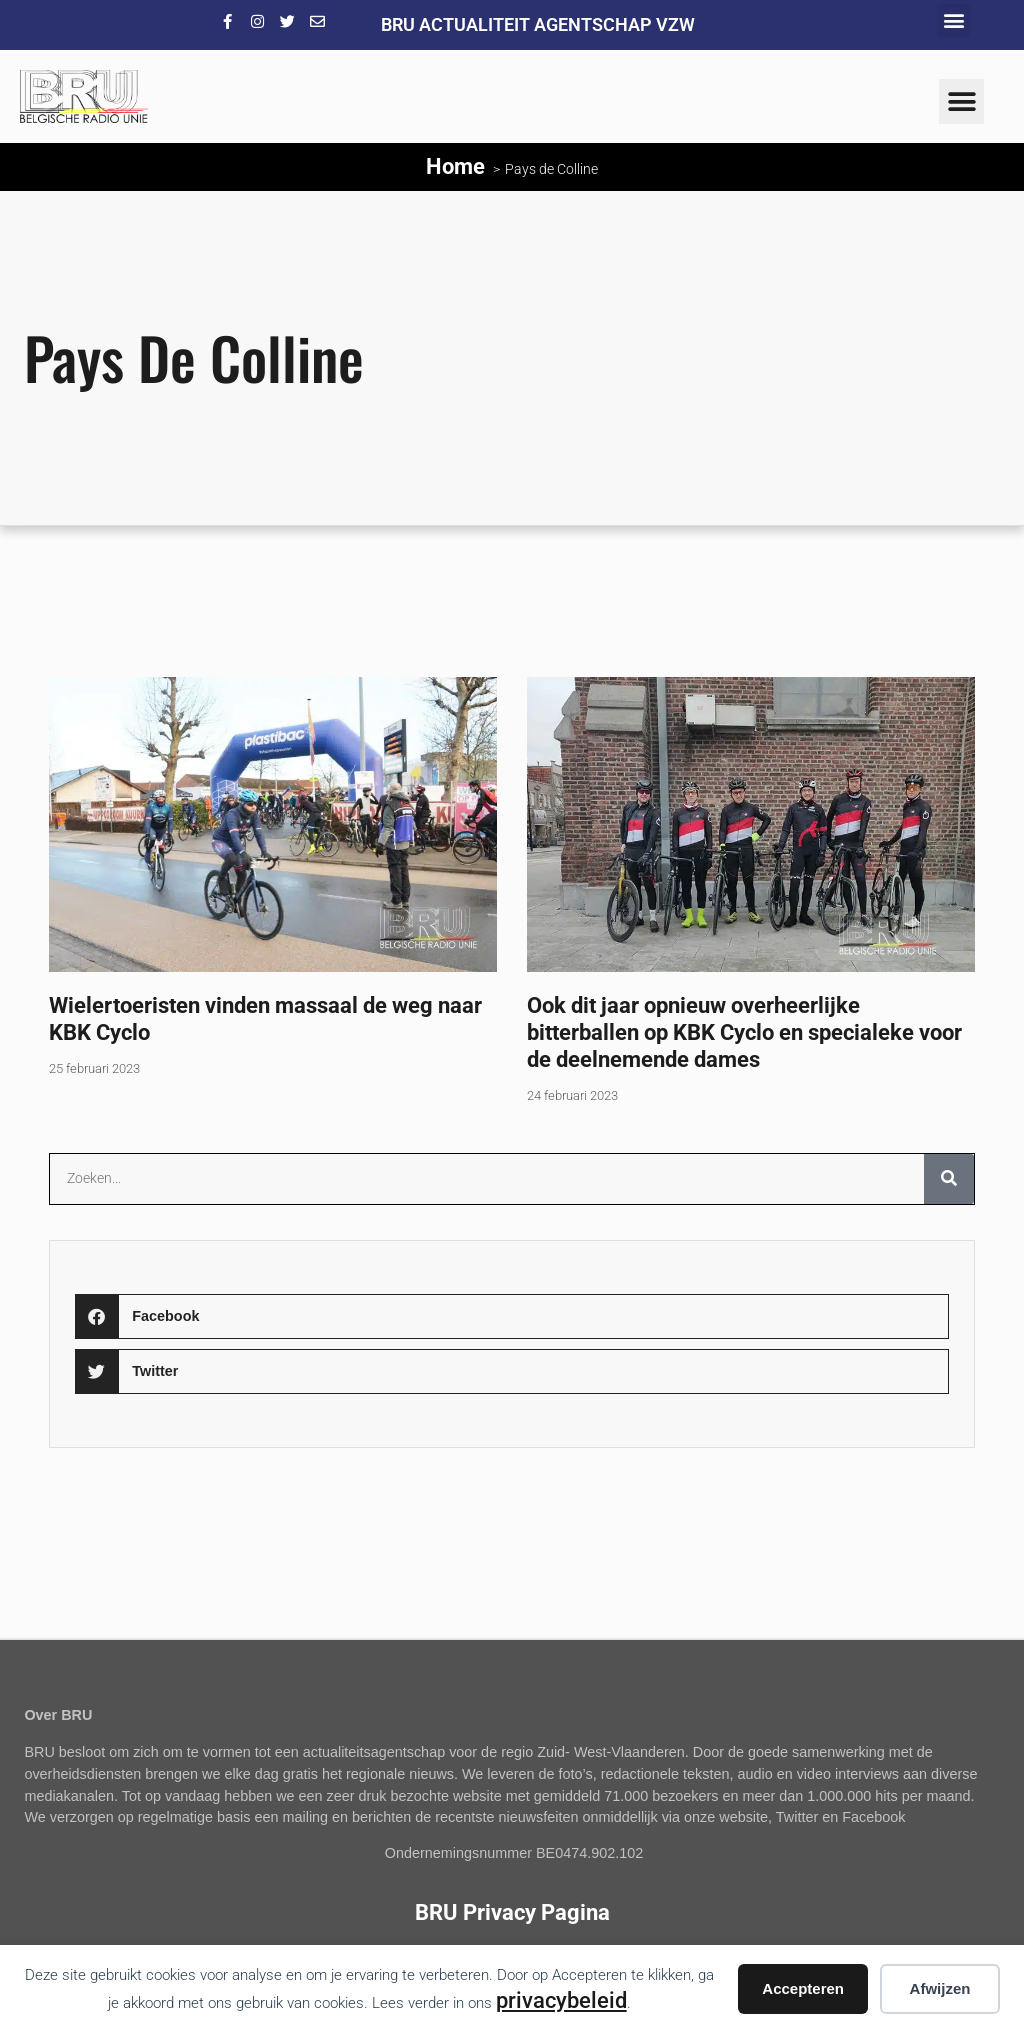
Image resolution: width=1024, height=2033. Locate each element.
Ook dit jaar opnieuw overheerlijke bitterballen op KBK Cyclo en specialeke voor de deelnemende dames (744, 1032)
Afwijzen (940, 1988)
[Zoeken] (949, 1179)
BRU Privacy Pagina (512, 1912)
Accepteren (803, 1988)
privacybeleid (561, 2000)
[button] (953, 20)
